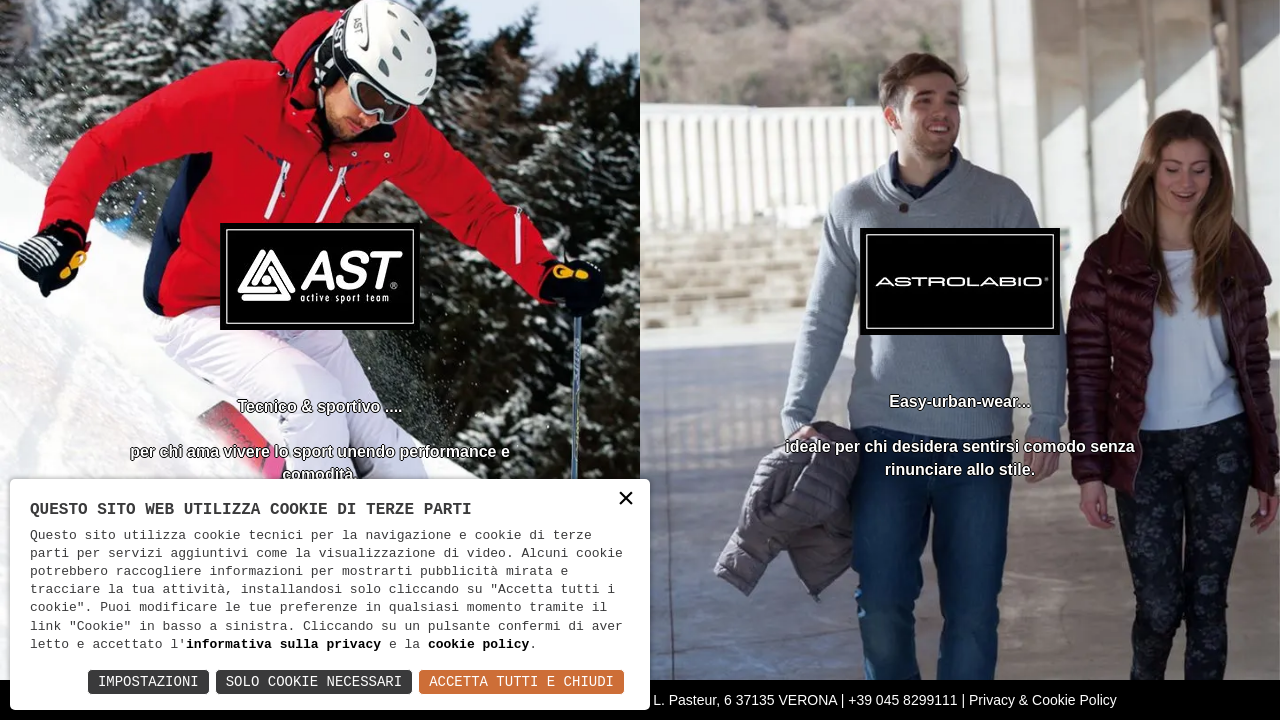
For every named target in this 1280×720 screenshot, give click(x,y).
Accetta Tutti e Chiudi (521, 681)
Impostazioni (148, 681)
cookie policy (478, 645)
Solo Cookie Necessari (314, 681)
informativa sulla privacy (283, 645)
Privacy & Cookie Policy (1043, 700)
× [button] (626, 499)
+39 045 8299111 (902, 700)
